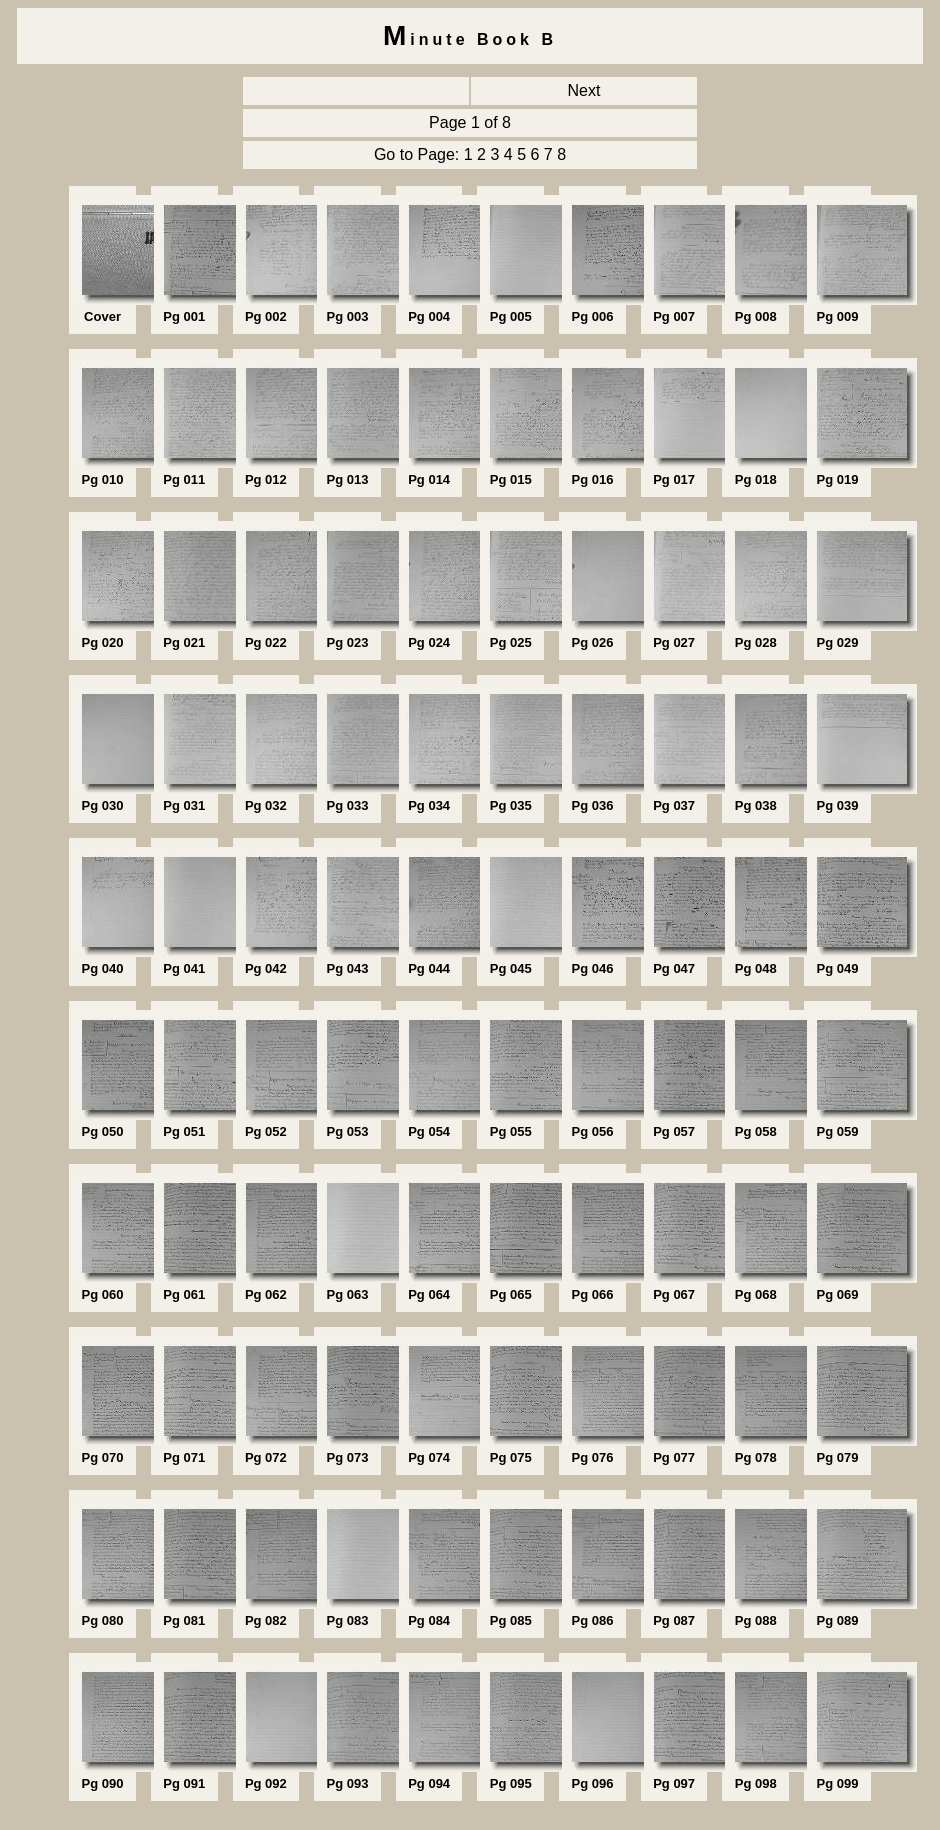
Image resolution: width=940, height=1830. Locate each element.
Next (584, 90)
